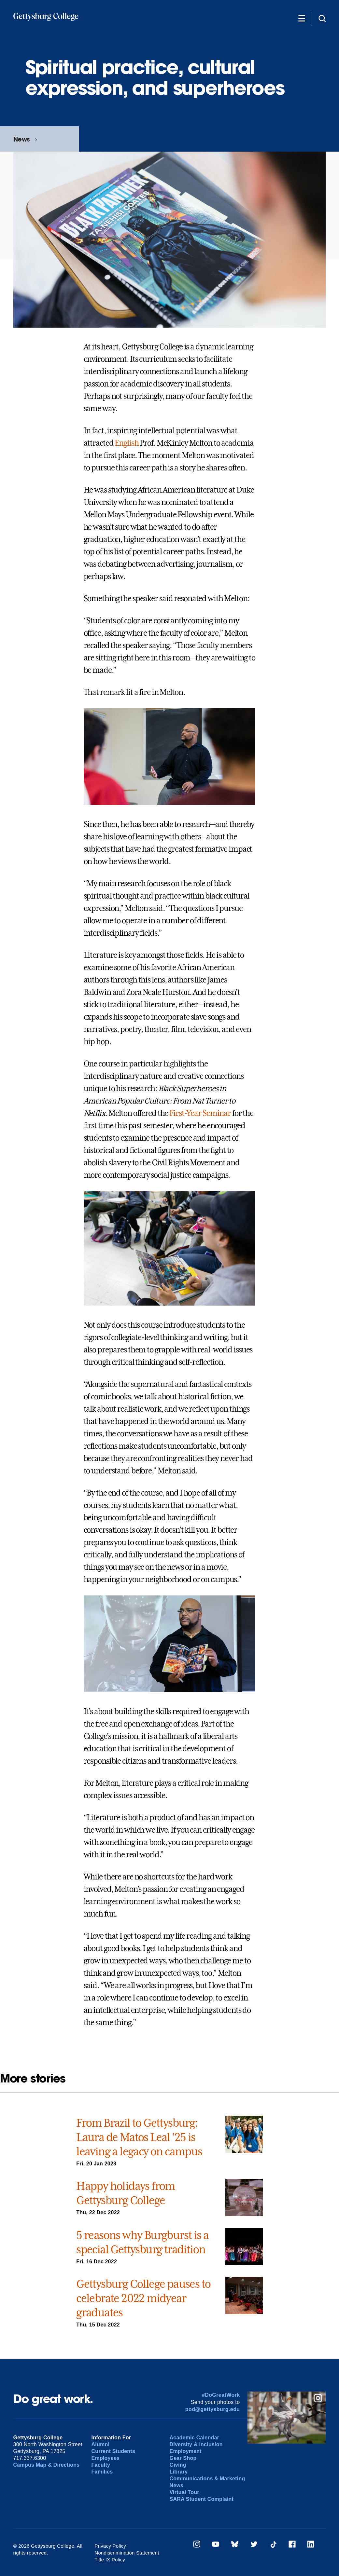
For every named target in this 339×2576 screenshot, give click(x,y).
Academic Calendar (194, 2437)
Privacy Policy (110, 2546)
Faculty (101, 2465)
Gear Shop (182, 2458)
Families (102, 2471)
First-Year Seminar (200, 1113)
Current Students (113, 2451)
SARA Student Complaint (201, 2499)
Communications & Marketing (207, 2478)
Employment (185, 2451)
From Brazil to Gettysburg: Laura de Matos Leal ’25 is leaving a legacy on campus (139, 2137)
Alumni (101, 2444)
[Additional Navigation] (301, 18)
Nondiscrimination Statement (126, 2553)
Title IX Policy (109, 2559)
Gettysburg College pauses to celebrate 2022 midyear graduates (143, 2298)
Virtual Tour (184, 2492)
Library (178, 2471)
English (126, 443)
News (21, 139)
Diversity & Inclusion (195, 2444)
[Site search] (322, 18)
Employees (106, 2458)
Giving (177, 2465)
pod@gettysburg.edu (212, 2409)
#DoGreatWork (221, 2395)
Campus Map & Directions (46, 2465)
